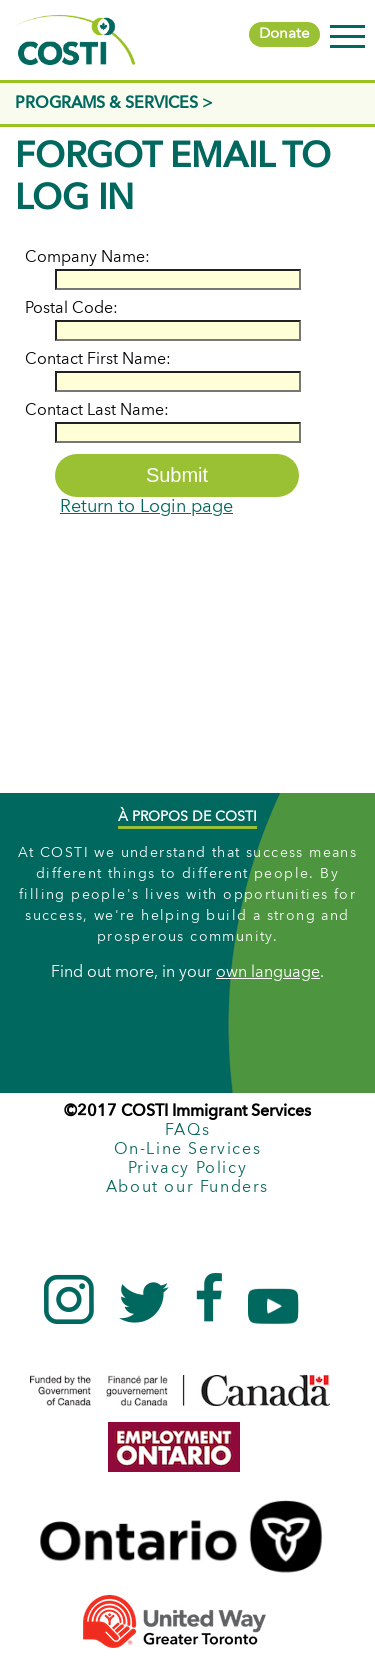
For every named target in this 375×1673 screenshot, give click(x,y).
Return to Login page (146, 507)
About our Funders (187, 1188)
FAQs (187, 1131)
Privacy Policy (187, 1169)
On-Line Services (188, 1150)
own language (268, 974)
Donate (284, 34)
